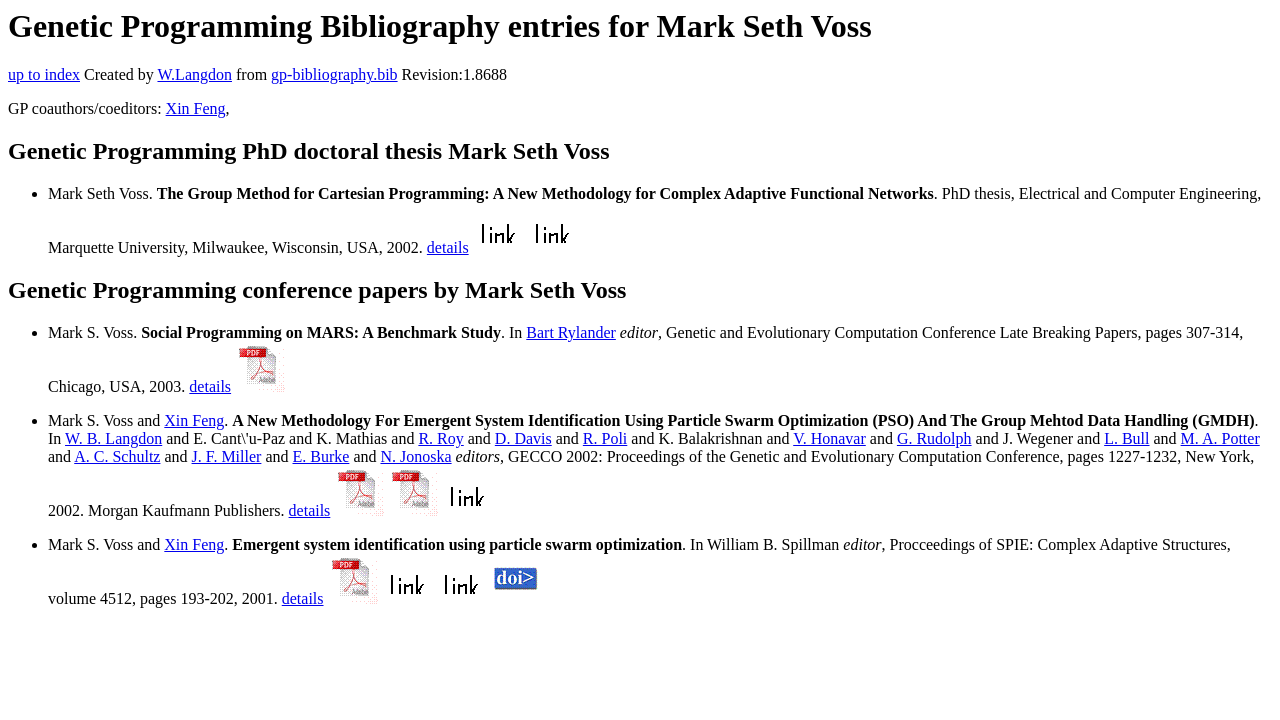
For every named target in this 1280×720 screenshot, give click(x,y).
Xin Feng (196, 108)
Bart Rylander (571, 332)
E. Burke (321, 456)
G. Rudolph (934, 438)
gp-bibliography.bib (334, 74)
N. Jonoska (415, 456)
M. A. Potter (1220, 438)
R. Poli (605, 438)
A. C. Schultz (117, 456)
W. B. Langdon (113, 438)
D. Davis (523, 438)
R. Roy (440, 438)
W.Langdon (194, 74)
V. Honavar (829, 438)
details (448, 247)
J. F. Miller (227, 456)
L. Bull (1126, 438)
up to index (44, 74)
